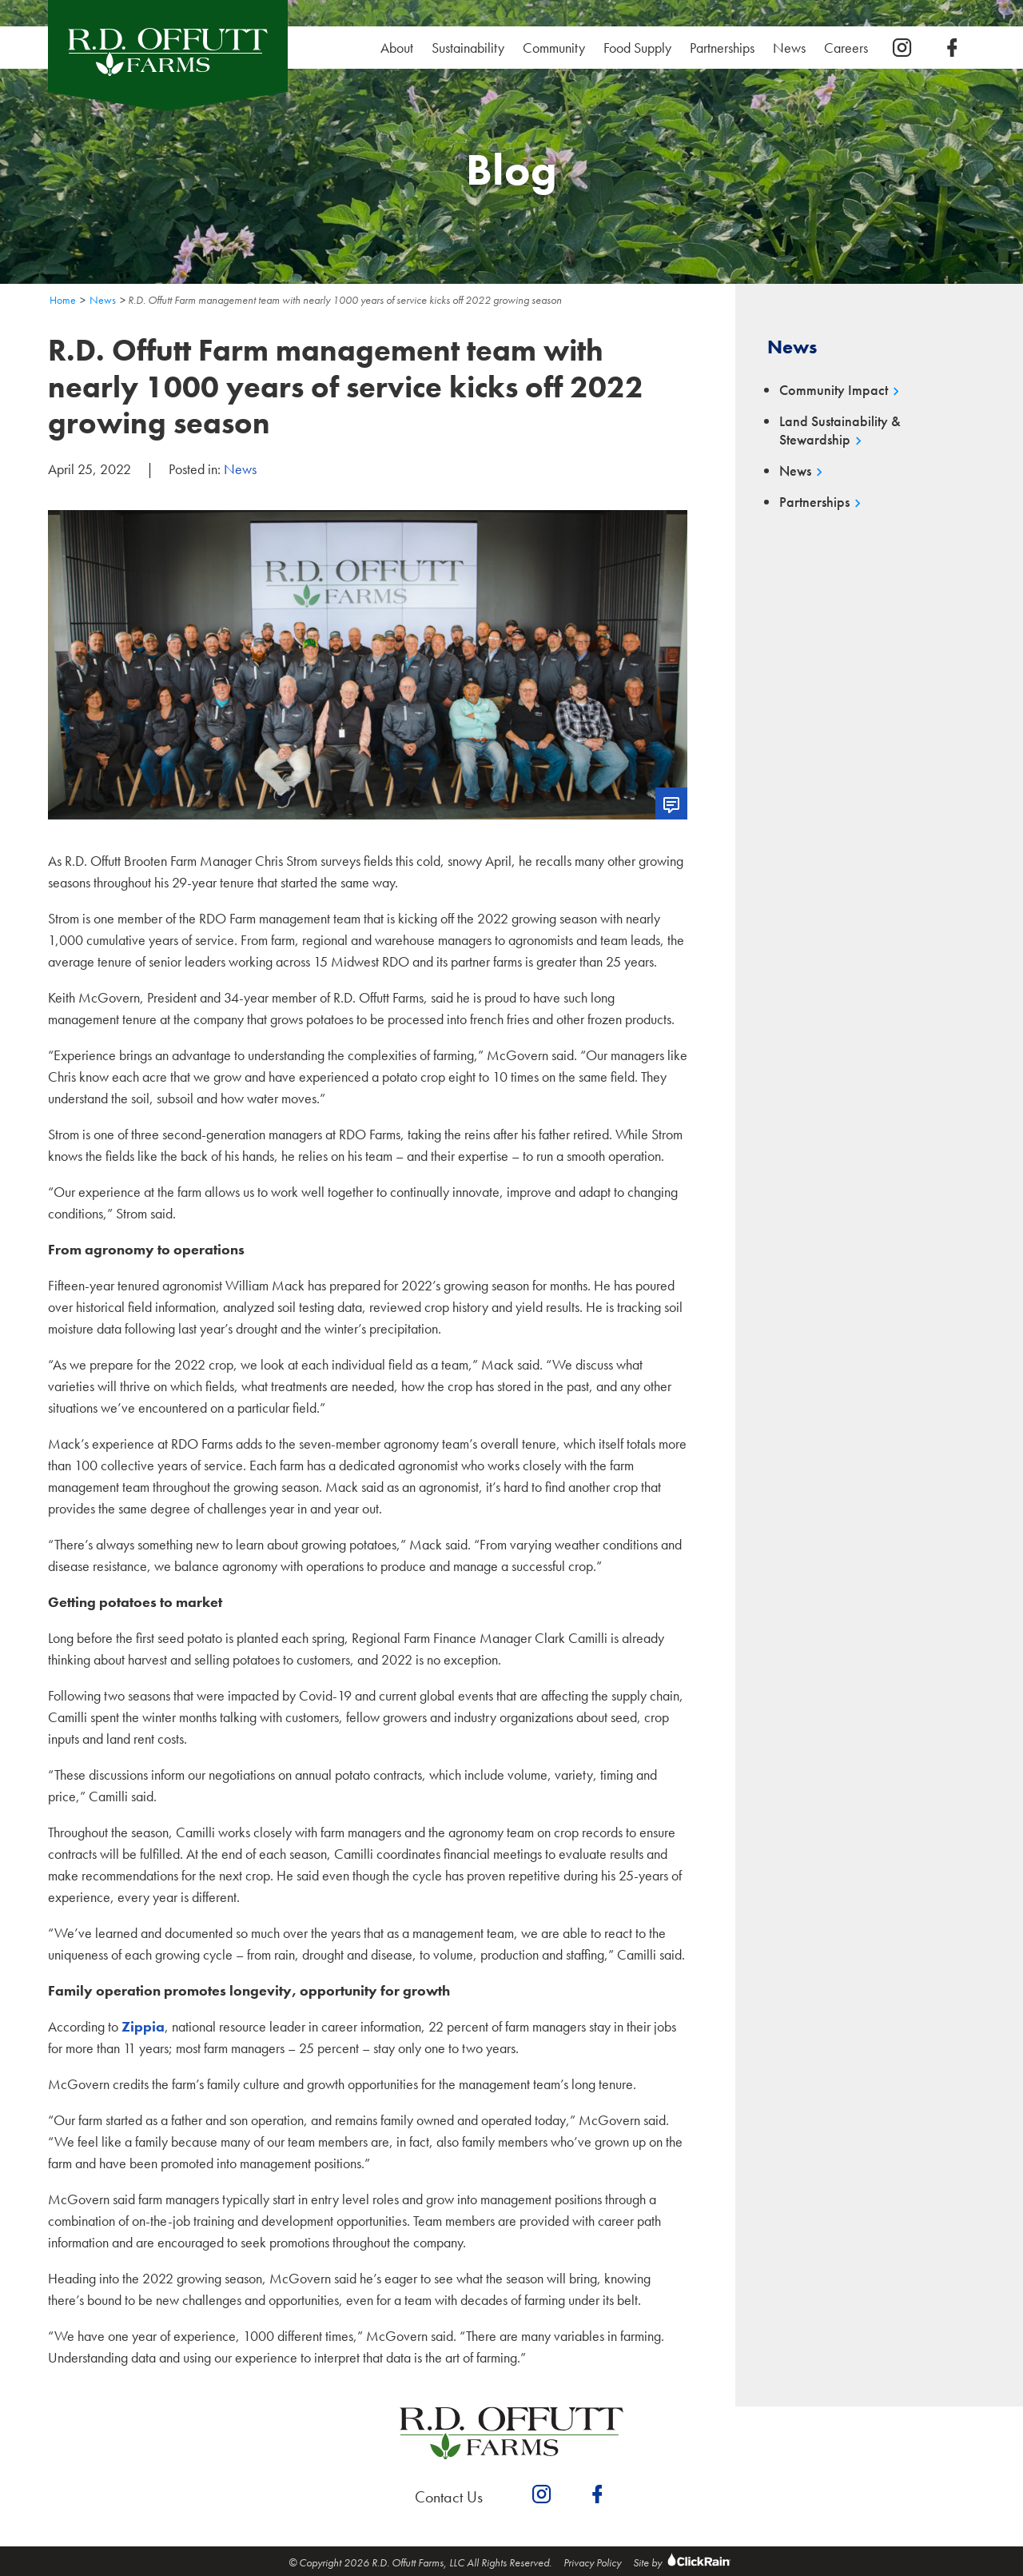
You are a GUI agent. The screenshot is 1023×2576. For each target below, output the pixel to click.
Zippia (143, 2026)
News (789, 47)
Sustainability (472, 47)
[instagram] (902, 48)
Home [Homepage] (63, 300)
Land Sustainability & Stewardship (840, 431)
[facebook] (952, 48)
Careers (850, 47)
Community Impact (833, 390)
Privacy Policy (592, 2562)
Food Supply (637, 47)
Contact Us (449, 2496)
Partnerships (722, 47)
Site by (683, 2562)
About (396, 47)
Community (554, 47)
